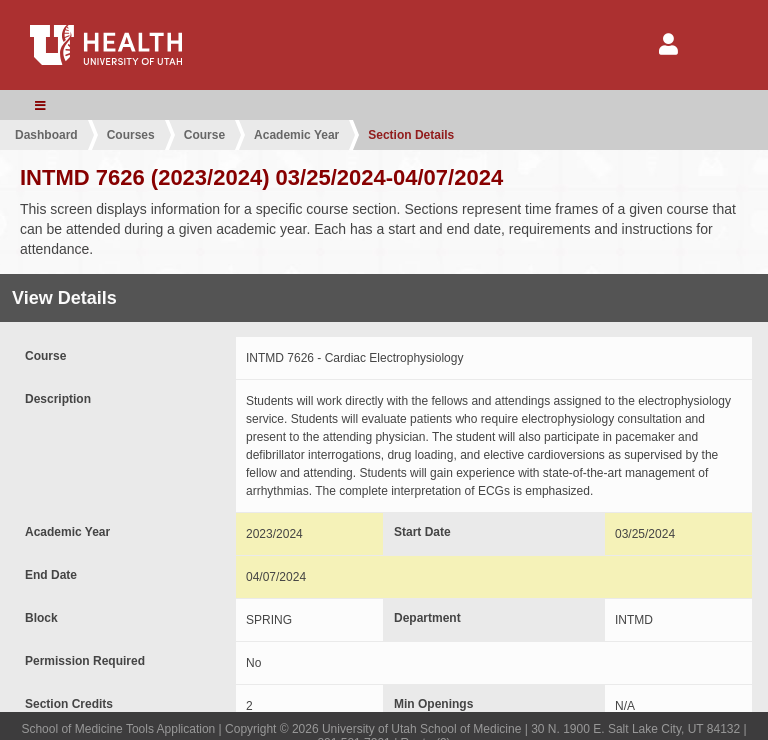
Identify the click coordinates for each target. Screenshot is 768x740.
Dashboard (46, 135)
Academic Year (296, 135)
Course (204, 135)
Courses (131, 135)
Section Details (411, 135)
